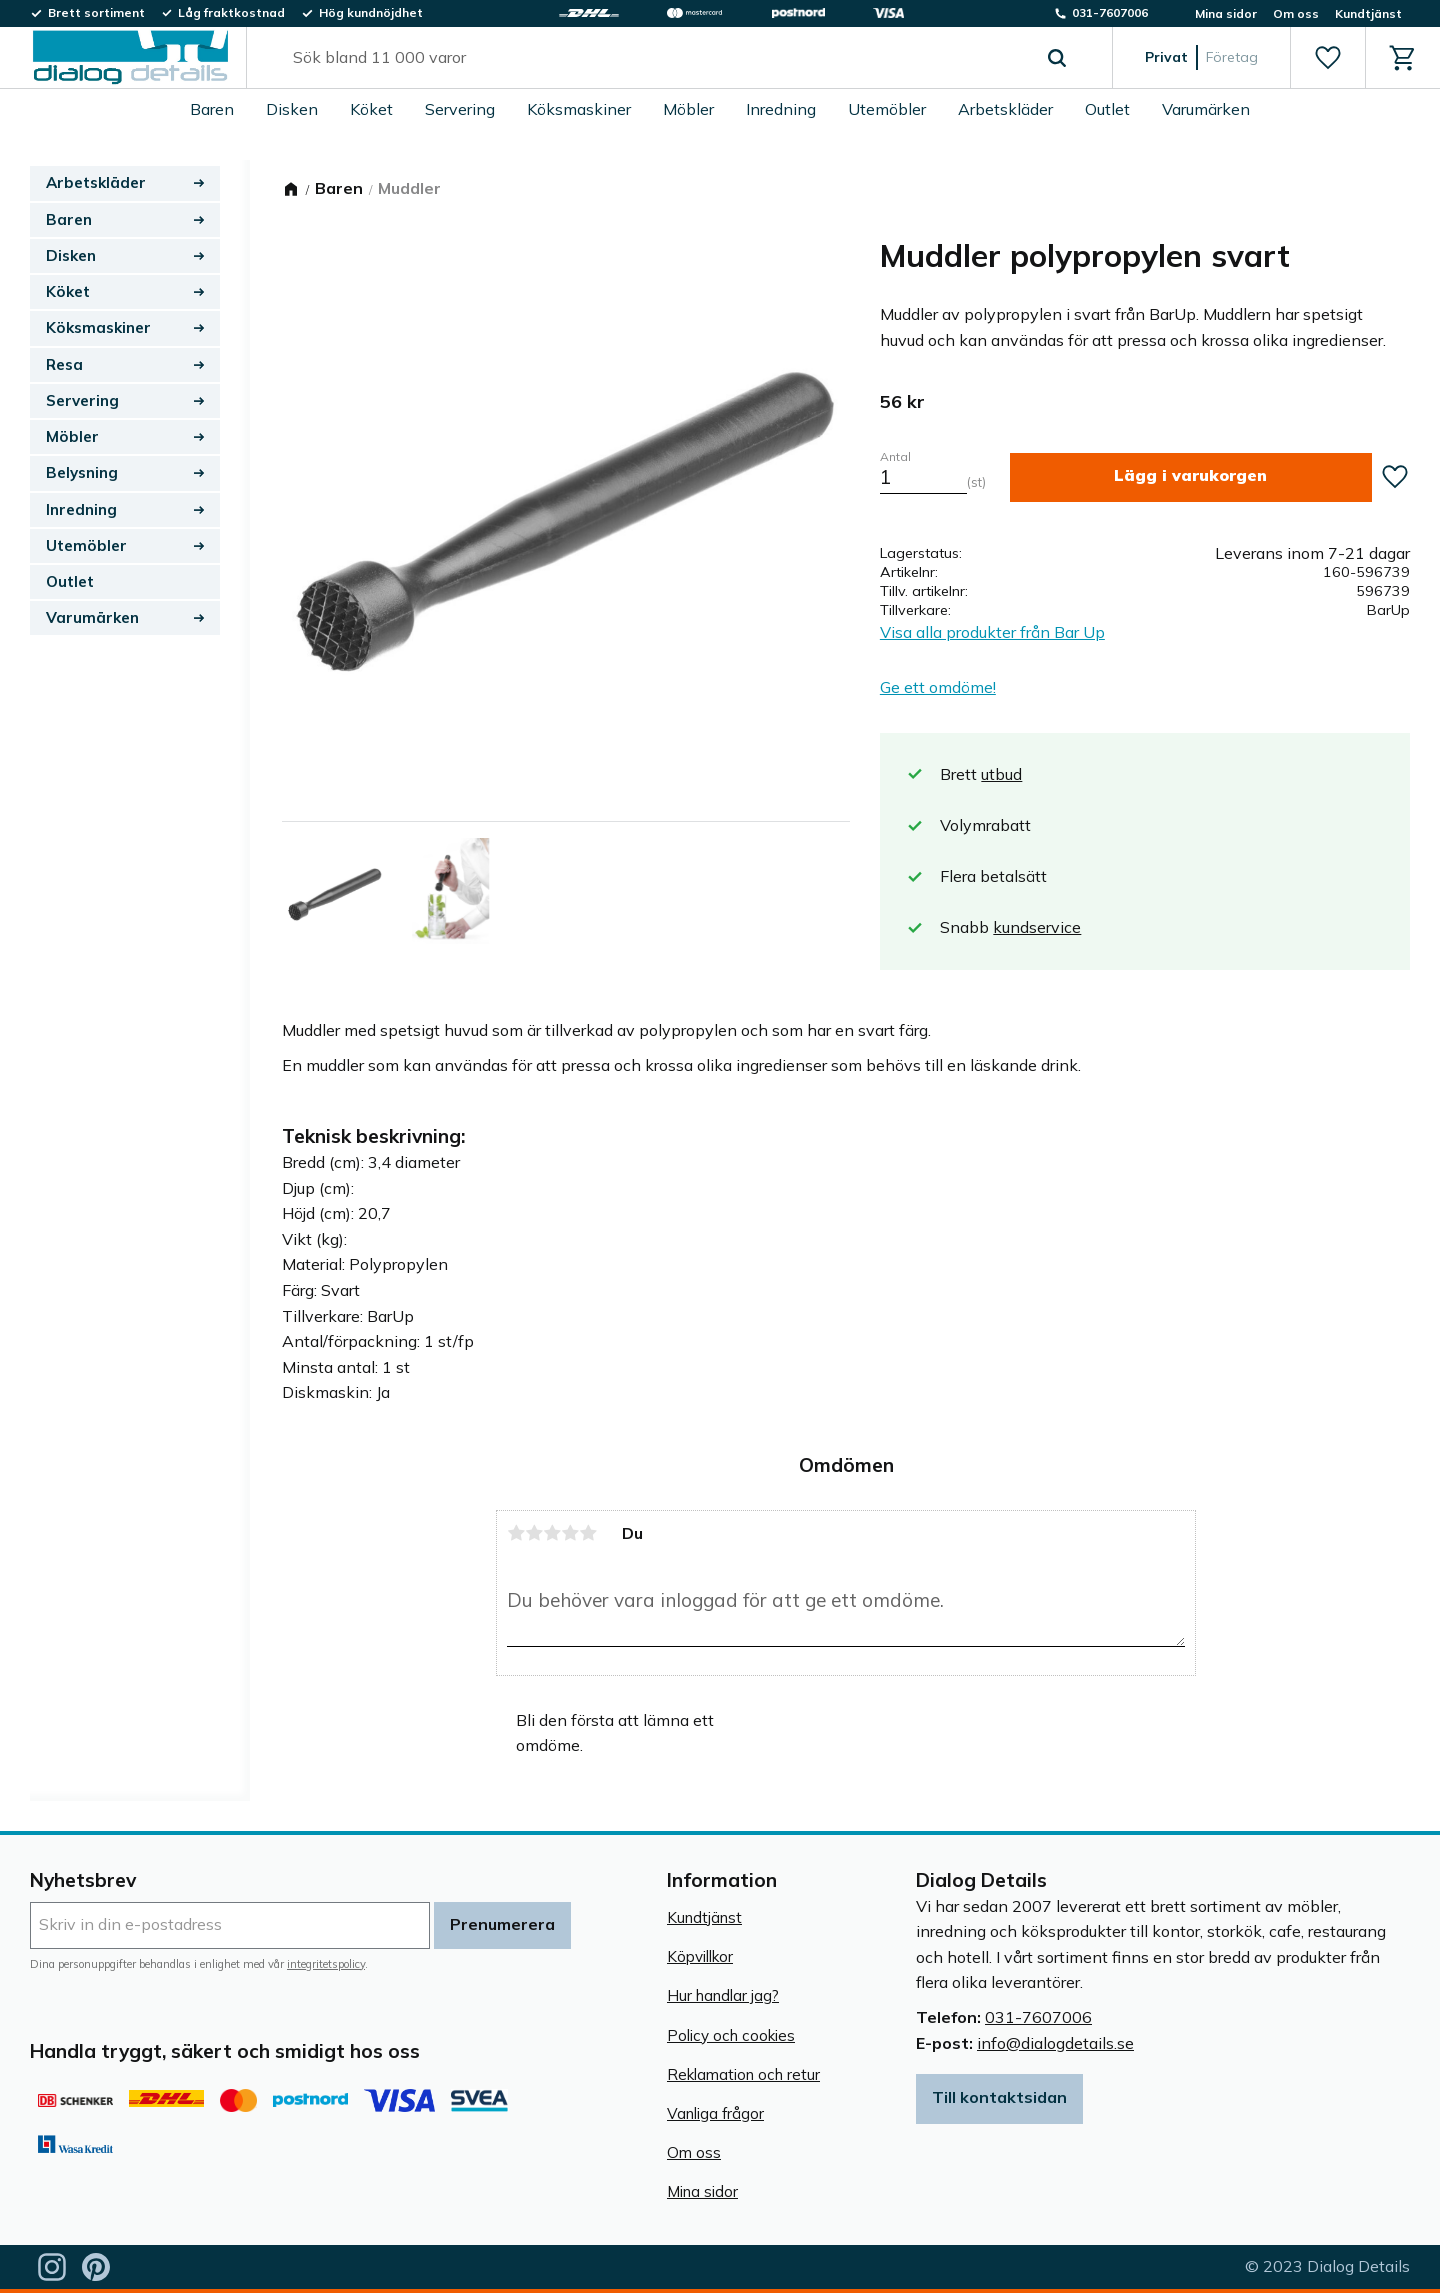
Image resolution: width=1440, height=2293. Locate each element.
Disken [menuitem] (292, 109)
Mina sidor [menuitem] (1226, 13)
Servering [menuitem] (460, 109)
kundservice (1037, 927)
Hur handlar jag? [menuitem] (723, 1995)
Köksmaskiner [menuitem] (579, 109)
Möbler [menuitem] (688, 109)
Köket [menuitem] (371, 109)
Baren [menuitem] (212, 109)
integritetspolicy (326, 1964)
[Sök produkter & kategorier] (656, 58)
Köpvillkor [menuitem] (700, 1956)
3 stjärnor (552, 1533)
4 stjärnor (570, 1533)
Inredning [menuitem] (781, 109)
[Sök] (1057, 58)
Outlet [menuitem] (1107, 109)
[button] (1327, 58)
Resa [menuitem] (64, 364)
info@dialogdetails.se (1055, 2043)
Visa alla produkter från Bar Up (992, 632)
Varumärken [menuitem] (1206, 109)
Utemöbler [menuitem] (887, 109)
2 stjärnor (534, 1533)
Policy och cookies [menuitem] (731, 2035)
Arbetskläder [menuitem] (1005, 109)
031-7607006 (1038, 2017)
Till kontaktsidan (999, 2097)
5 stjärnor (588, 1533)
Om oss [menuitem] (1296, 13)
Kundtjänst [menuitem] (1368, 13)
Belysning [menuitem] (82, 472)
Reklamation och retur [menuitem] (743, 2074)
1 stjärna (516, 1533)
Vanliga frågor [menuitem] (715, 2113)
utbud (1001, 774)
